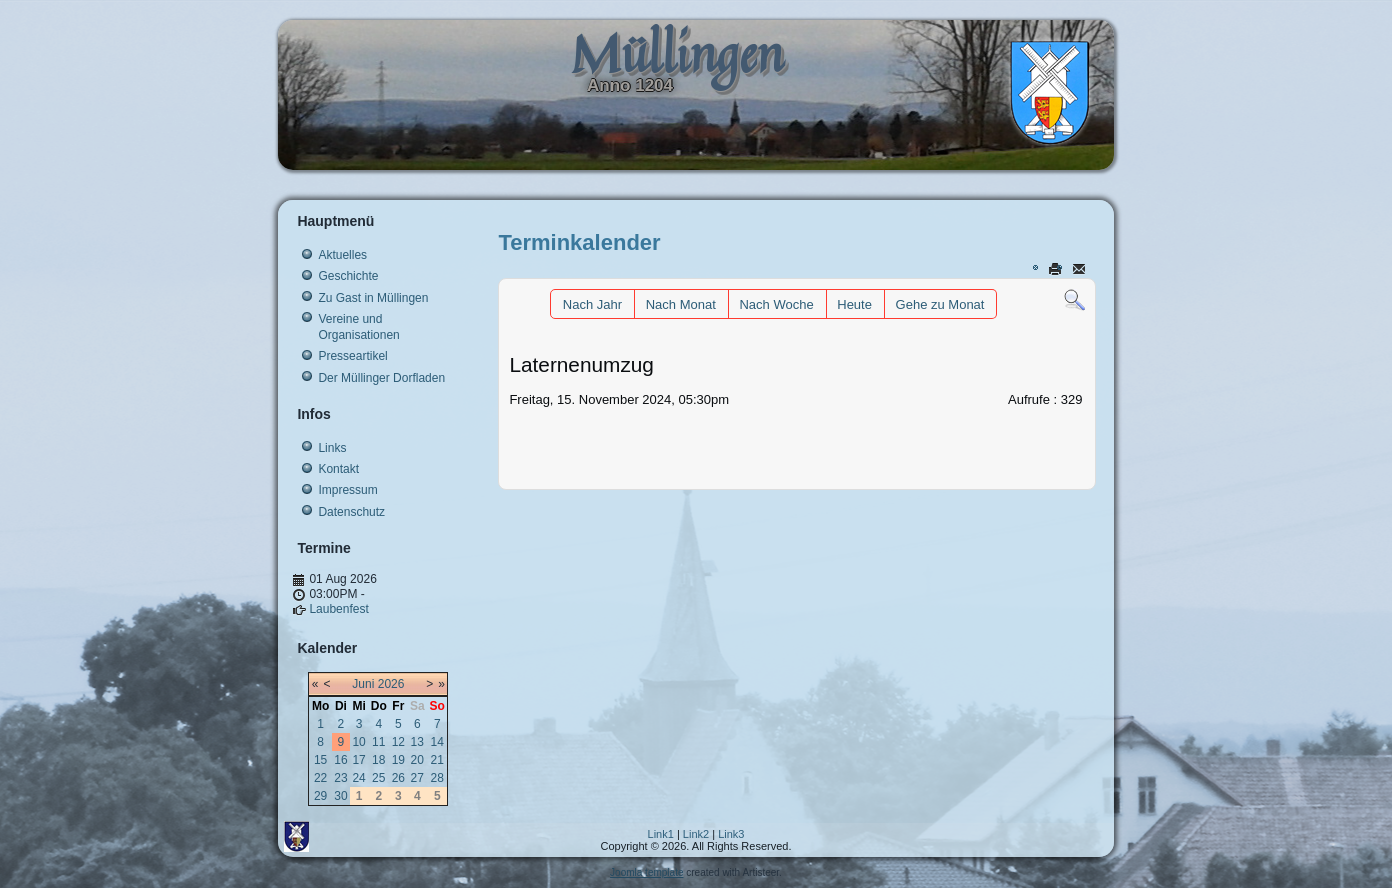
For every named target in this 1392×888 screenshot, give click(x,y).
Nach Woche (776, 304)
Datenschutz (351, 512)
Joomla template (646, 872)
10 (358, 742)
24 (358, 778)
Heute (854, 304)
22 (320, 778)
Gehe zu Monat (940, 304)
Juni (363, 684)
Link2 (696, 834)
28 (437, 778)
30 (340, 796)
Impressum (347, 490)
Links (332, 448)
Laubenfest (338, 609)
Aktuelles (342, 255)
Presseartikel (352, 356)
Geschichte (348, 276)
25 (378, 778)
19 (398, 760)
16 (340, 760)
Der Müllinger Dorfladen (381, 378)
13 (417, 742)
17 (358, 760)
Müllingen (677, 53)
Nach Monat (681, 304)
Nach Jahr (592, 304)
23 (340, 778)
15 (320, 760)
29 (320, 796)
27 (417, 778)
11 (378, 742)
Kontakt (338, 469)
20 (417, 760)
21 (437, 760)
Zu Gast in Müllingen (373, 298)
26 (398, 778)
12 (398, 742)
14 (437, 742)
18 (378, 760)
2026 (391, 684)
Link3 (731, 834)
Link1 (661, 834)
